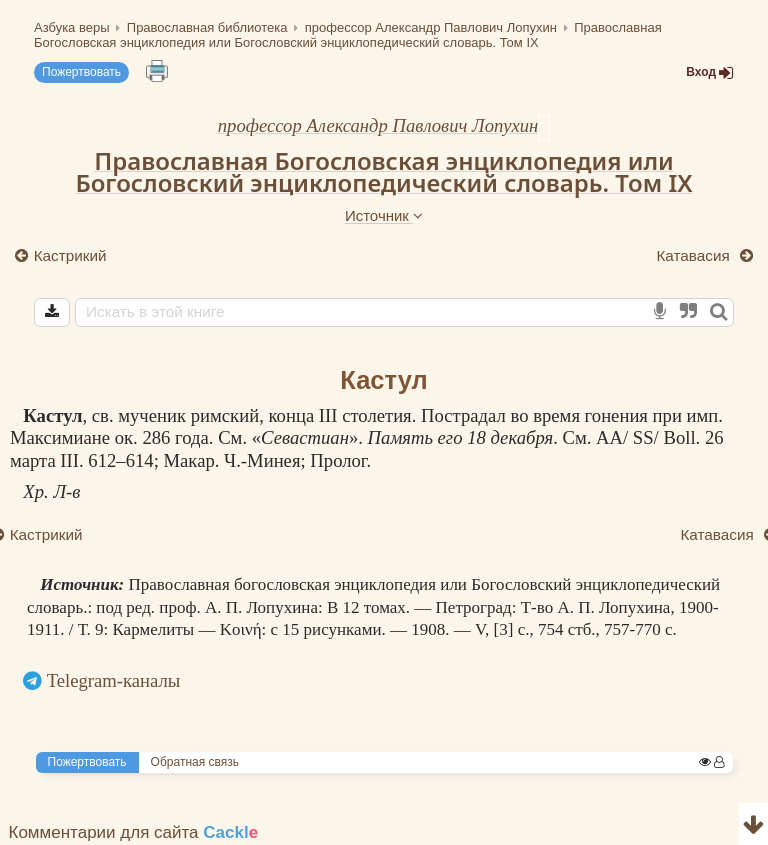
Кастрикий (70, 255)
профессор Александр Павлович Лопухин (378, 125)
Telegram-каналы (114, 680)
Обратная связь (195, 762)
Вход (710, 72)
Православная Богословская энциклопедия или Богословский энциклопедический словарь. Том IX (383, 172)
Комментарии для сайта (134, 832)
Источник (384, 215)
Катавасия (695, 255)
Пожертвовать (81, 72)
